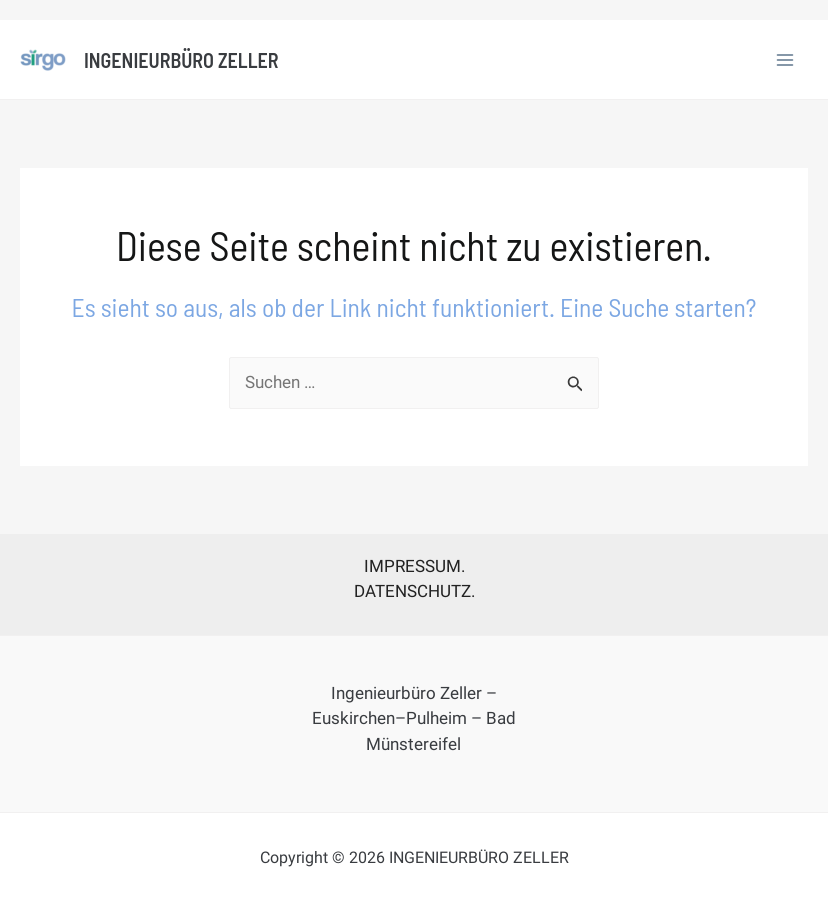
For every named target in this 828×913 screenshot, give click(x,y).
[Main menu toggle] (786, 60)
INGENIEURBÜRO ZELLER (181, 60)
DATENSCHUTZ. (414, 591)
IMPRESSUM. (414, 566)
